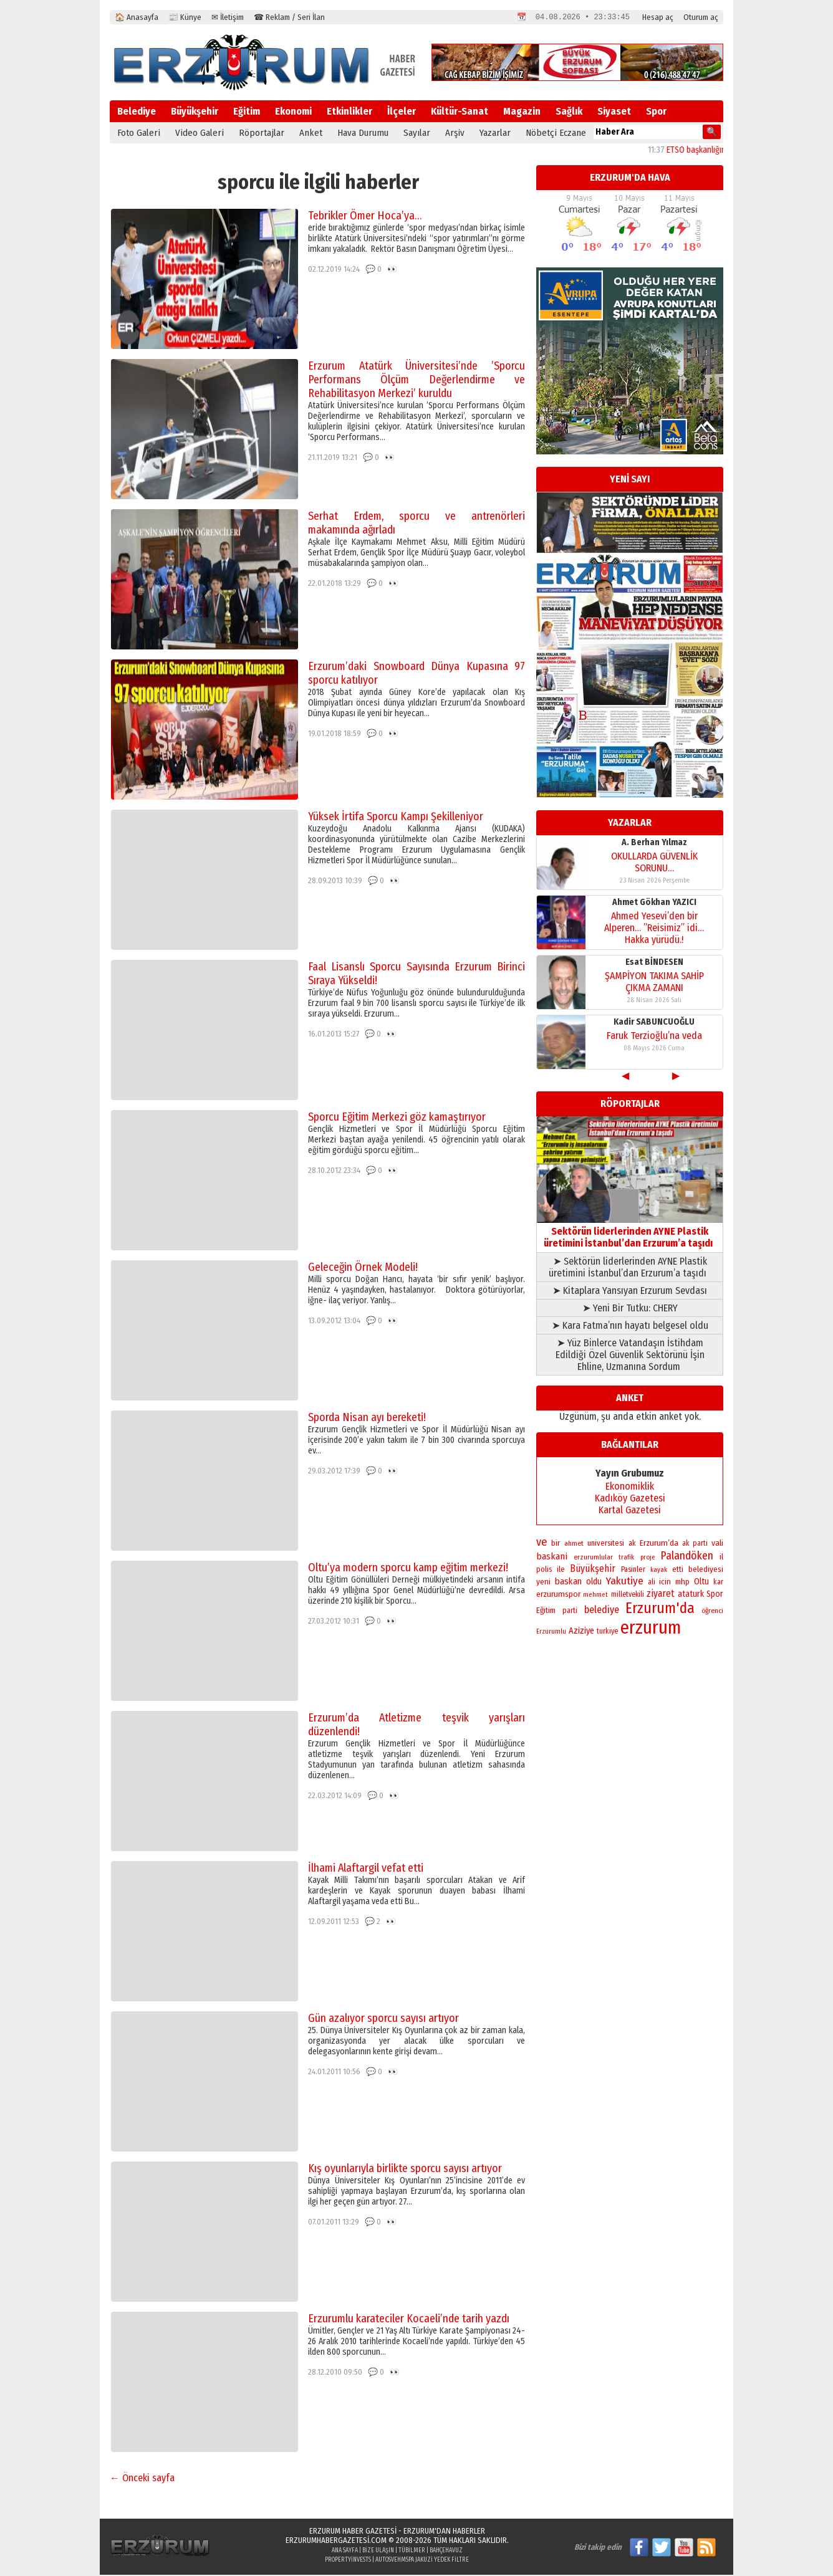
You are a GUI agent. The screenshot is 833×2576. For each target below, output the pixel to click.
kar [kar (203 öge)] (718, 1583)
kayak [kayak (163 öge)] (658, 1571)
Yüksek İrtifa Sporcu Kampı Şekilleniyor (395, 818)
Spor (656, 112)
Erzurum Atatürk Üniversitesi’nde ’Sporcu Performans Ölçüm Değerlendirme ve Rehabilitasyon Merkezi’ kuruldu (416, 380)
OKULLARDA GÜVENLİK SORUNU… (654, 863)
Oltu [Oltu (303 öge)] (701, 1583)
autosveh (388, 2561)
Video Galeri (199, 134)
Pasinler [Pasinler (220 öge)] (633, 1570)
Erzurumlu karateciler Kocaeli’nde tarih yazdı (408, 2320)
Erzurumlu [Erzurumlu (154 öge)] (551, 1633)
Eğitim (246, 112)
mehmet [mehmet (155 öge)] (595, 1596)
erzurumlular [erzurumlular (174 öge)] (593, 1558)
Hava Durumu (362, 134)
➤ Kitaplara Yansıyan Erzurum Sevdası (629, 1292)
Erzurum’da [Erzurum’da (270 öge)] (659, 1544)
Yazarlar (495, 134)
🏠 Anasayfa (136, 17)
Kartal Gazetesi (630, 1511)
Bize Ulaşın (378, 2551)
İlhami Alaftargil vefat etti (365, 1869)
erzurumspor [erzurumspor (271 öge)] (558, 1595)
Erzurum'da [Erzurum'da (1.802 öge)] (660, 1609)
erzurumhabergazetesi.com (336, 2541)
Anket (310, 134)
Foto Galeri (138, 134)
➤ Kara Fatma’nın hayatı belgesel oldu (630, 1327)
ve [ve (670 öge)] (541, 1543)
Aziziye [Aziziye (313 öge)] (581, 1632)
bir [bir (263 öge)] (555, 1544)
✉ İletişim (227, 17)
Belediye (136, 112)
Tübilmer (411, 2551)
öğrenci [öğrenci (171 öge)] (712, 1611)
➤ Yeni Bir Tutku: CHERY (630, 1309)
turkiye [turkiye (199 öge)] (607, 1632)
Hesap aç (657, 17)
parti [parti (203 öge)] (569, 1611)
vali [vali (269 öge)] (717, 1544)
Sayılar (416, 134)
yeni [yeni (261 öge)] (543, 1583)
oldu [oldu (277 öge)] (594, 1583)
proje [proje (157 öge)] (647, 1558)
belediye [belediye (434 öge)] (601, 1611)
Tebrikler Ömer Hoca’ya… (364, 217)
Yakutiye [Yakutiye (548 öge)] (624, 1582)
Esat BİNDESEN (654, 963)
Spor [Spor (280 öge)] (714, 1595)
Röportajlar (261, 134)
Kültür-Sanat (459, 112)
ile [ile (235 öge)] (561, 1570)
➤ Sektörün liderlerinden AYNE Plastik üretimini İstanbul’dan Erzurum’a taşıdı (630, 1268)
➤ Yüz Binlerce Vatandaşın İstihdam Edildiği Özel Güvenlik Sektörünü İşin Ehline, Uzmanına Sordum (630, 1356)
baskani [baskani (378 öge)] (551, 1557)
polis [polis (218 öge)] (544, 1570)
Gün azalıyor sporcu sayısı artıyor (383, 2019)
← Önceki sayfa (142, 2479)
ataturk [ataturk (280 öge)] (691, 1595)
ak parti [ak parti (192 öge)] (694, 1544)
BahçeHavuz (446, 2551)
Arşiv (455, 134)
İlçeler (401, 112)
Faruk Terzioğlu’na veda (654, 1037)
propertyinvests (348, 2561)
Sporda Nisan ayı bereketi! (367, 1418)
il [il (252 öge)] (721, 1558)
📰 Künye (184, 17)
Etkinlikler (349, 112)
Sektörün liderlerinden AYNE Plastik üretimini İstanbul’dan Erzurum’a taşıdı (630, 1232)
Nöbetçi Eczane (556, 134)
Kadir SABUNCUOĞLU (654, 1023)
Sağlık (569, 112)
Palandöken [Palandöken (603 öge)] (686, 1557)
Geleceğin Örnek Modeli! (363, 1268)
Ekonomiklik (629, 1487)
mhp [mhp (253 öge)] (682, 1583)
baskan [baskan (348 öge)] (568, 1582)
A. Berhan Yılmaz (654, 843)
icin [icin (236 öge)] (665, 1582)
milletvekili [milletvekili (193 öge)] (627, 1595)
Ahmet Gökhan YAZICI (654, 903)
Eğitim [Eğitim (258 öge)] (546, 1612)
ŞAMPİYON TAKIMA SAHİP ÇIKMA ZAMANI (654, 983)
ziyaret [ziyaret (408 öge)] (661, 1595)
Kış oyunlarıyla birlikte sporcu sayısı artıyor (405, 2169)
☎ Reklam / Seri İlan (289, 17)
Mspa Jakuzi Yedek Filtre (435, 2561)
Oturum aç (700, 17)
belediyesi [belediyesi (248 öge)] (705, 1571)
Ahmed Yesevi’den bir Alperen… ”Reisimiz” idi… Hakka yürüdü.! (654, 929)
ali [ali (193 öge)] (651, 1583)
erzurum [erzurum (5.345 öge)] (650, 1629)
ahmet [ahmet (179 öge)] (574, 1544)
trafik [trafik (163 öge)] (626, 1558)
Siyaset (614, 112)
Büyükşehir (194, 112)
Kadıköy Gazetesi (630, 1499)
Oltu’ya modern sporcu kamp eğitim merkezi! (408, 1569)
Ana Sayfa (345, 2551)
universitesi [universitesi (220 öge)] (605, 1544)
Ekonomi (293, 112)
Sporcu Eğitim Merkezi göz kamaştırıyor (397, 1118)
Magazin (522, 112)
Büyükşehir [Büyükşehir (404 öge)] (592, 1570)
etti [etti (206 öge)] (677, 1570)
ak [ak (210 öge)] (632, 1544)
